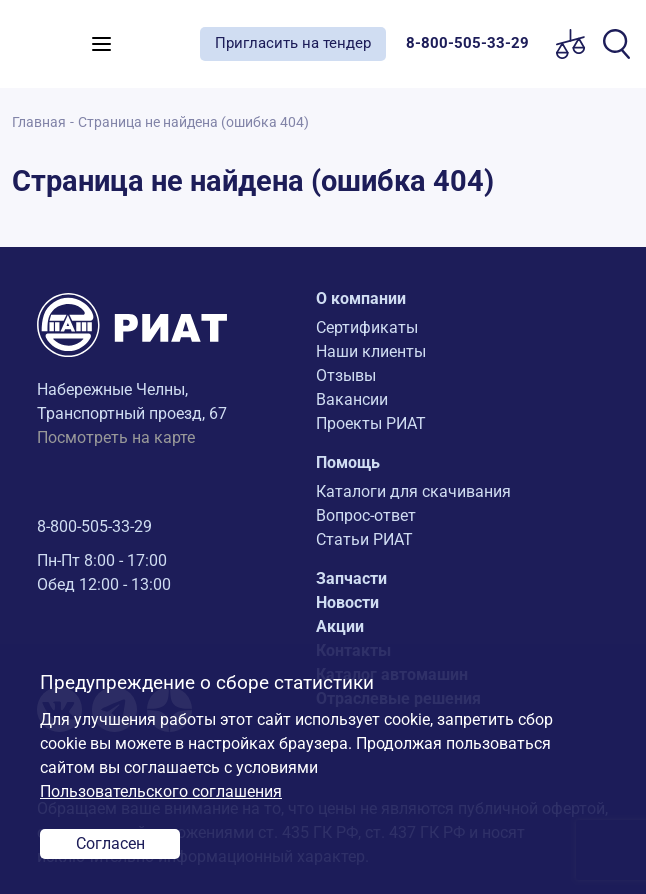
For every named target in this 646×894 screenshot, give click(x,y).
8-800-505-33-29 (94, 526)
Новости (347, 602)
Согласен (110, 843)
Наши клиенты (371, 351)
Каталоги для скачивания (413, 491)
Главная (39, 122)
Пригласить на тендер (293, 43)
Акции (340, 626)
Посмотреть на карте (116, 437)
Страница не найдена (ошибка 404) (193, 122)
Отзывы (346, 375)
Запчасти (351, 578)
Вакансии (352, 399)
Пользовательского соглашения (161, 791)
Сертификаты (367, 327)
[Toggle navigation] (101, 44)
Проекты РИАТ (371, 423)
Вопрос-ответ (366, 515)
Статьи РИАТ (364, 539)
